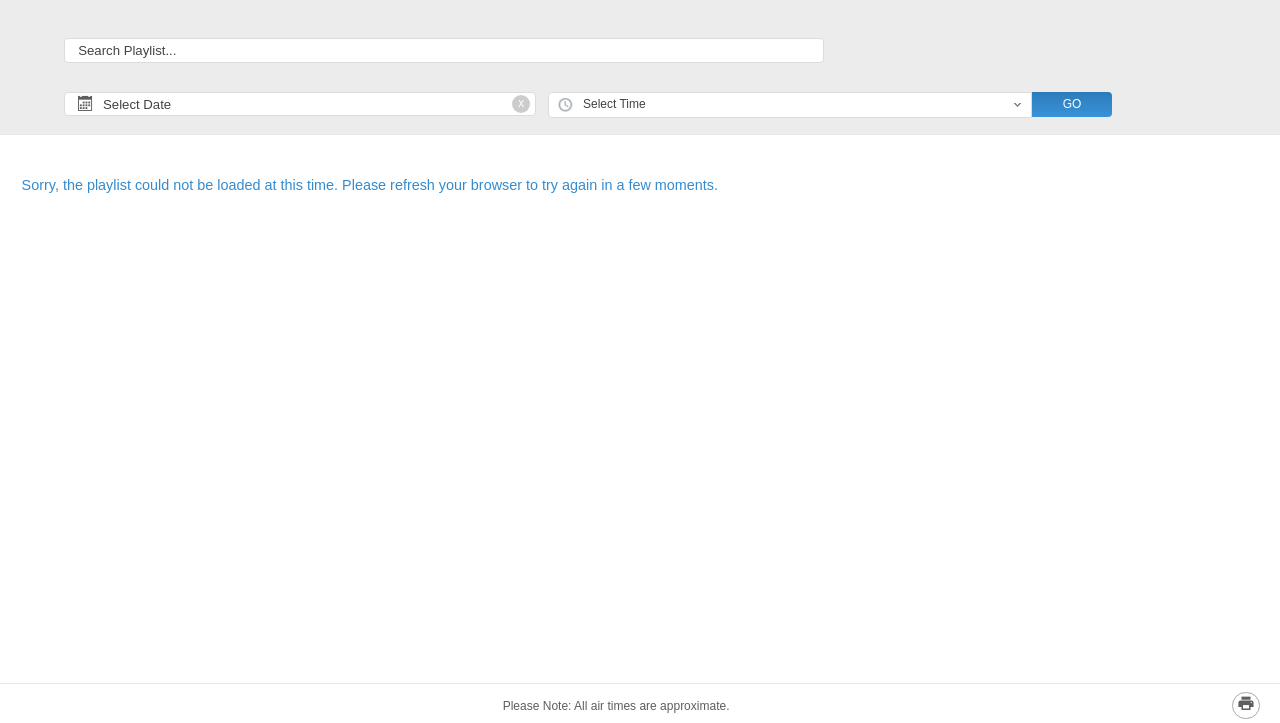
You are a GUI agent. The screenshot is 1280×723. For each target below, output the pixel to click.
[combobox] (790, 105)
